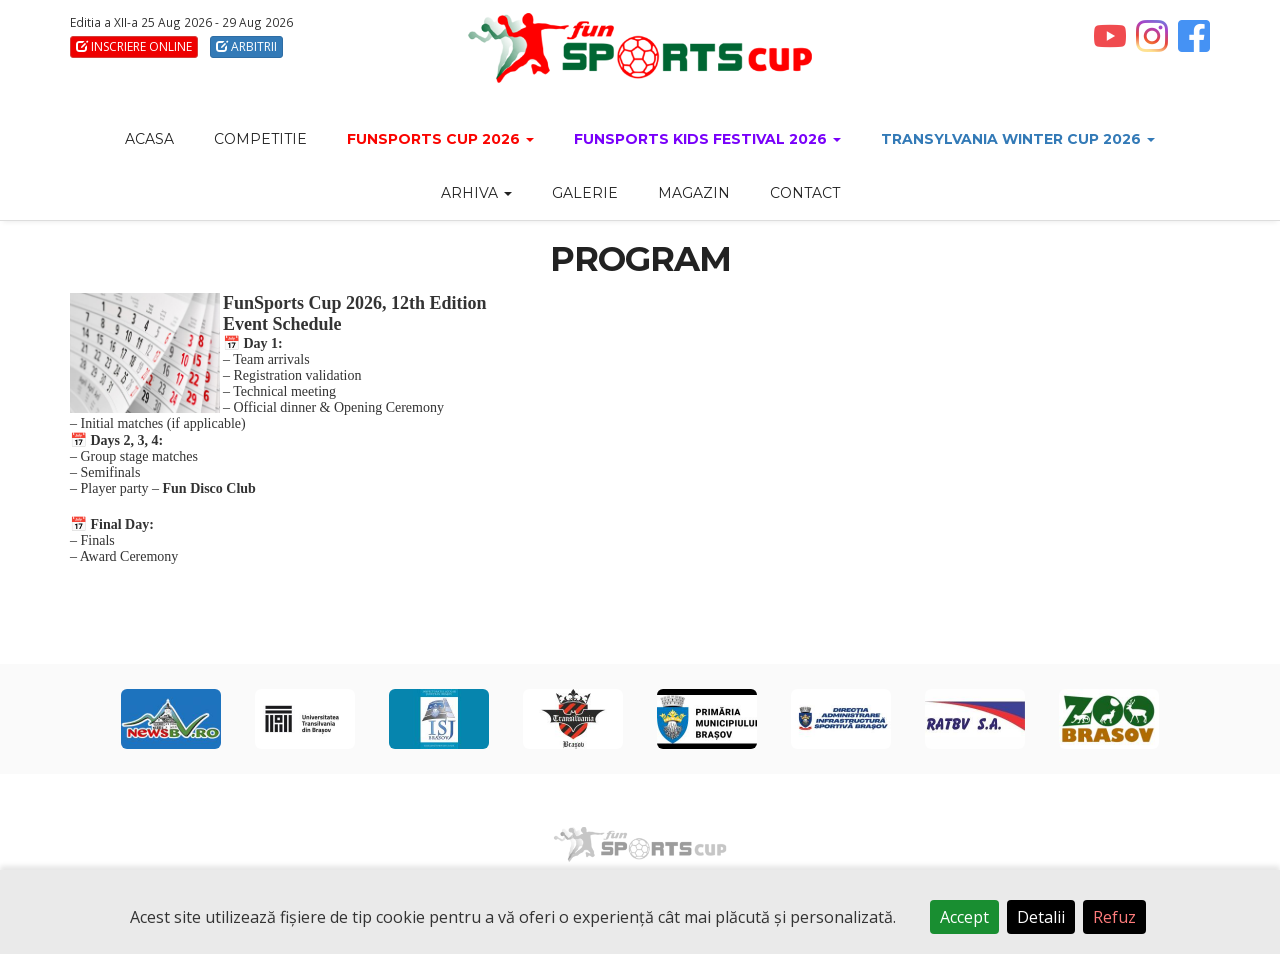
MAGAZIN (694, 193)
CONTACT (805, 193)
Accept (964, 917)
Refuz (1114, 917)
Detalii (1041, 917)
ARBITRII (246, 46)
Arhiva (476, 193)
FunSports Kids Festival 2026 (707, 139)
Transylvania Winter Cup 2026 (1018, 139)
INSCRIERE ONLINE (134, 46)
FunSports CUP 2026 (440, 139)
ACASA (149, 139)
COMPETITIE (260, 139)
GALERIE (585, 193)
